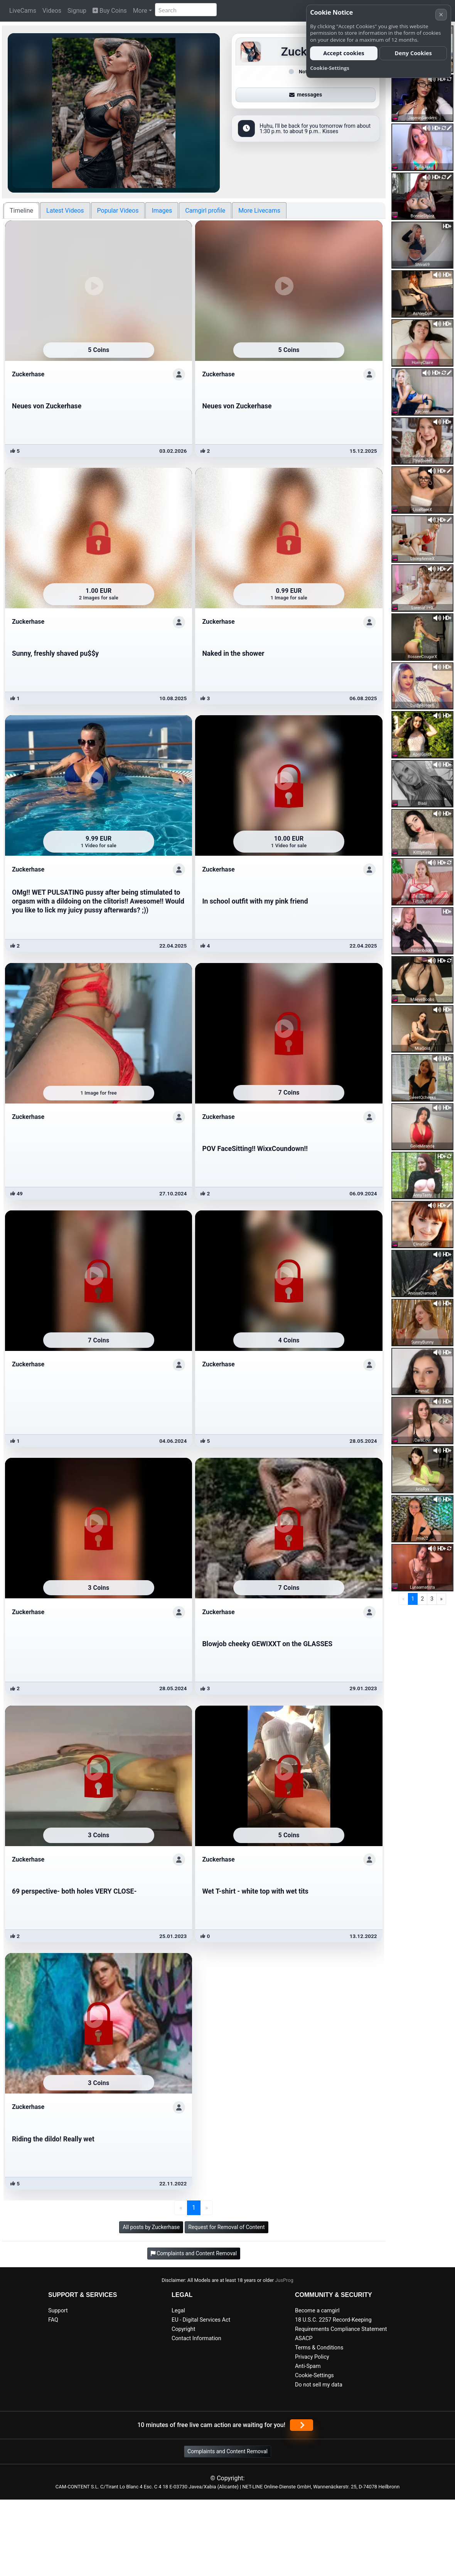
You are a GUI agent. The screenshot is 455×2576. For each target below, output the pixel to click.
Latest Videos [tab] (65, 210)
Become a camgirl (317, 2310)
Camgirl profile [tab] (205, 210)
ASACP (304, 2338)
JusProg (284, 2280)
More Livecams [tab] (259, 210)
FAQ (53, 2320)
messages (305, 94)
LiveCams (22, 10)
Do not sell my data (318, 2384)
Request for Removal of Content (226, 2227)
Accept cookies (343, 53)
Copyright (183, 2329)
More (140, 10)
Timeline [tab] (21, 210)
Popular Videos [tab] (118, 210)
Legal (178, 2310)
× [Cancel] (441, 14)
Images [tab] (162, 210)
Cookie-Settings (314, 2375)
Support (58, 2310)
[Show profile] (179, 374)
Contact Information (196, 2338)
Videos (51, 10)
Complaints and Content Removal (227, 2451)
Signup (76, 10)
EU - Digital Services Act (201, 2320)
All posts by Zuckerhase (151, 2227)
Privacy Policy (312, 2357)
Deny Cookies (413, 53)
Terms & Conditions (319, 2347)
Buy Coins (110, 10)
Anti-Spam (308, 2366)
